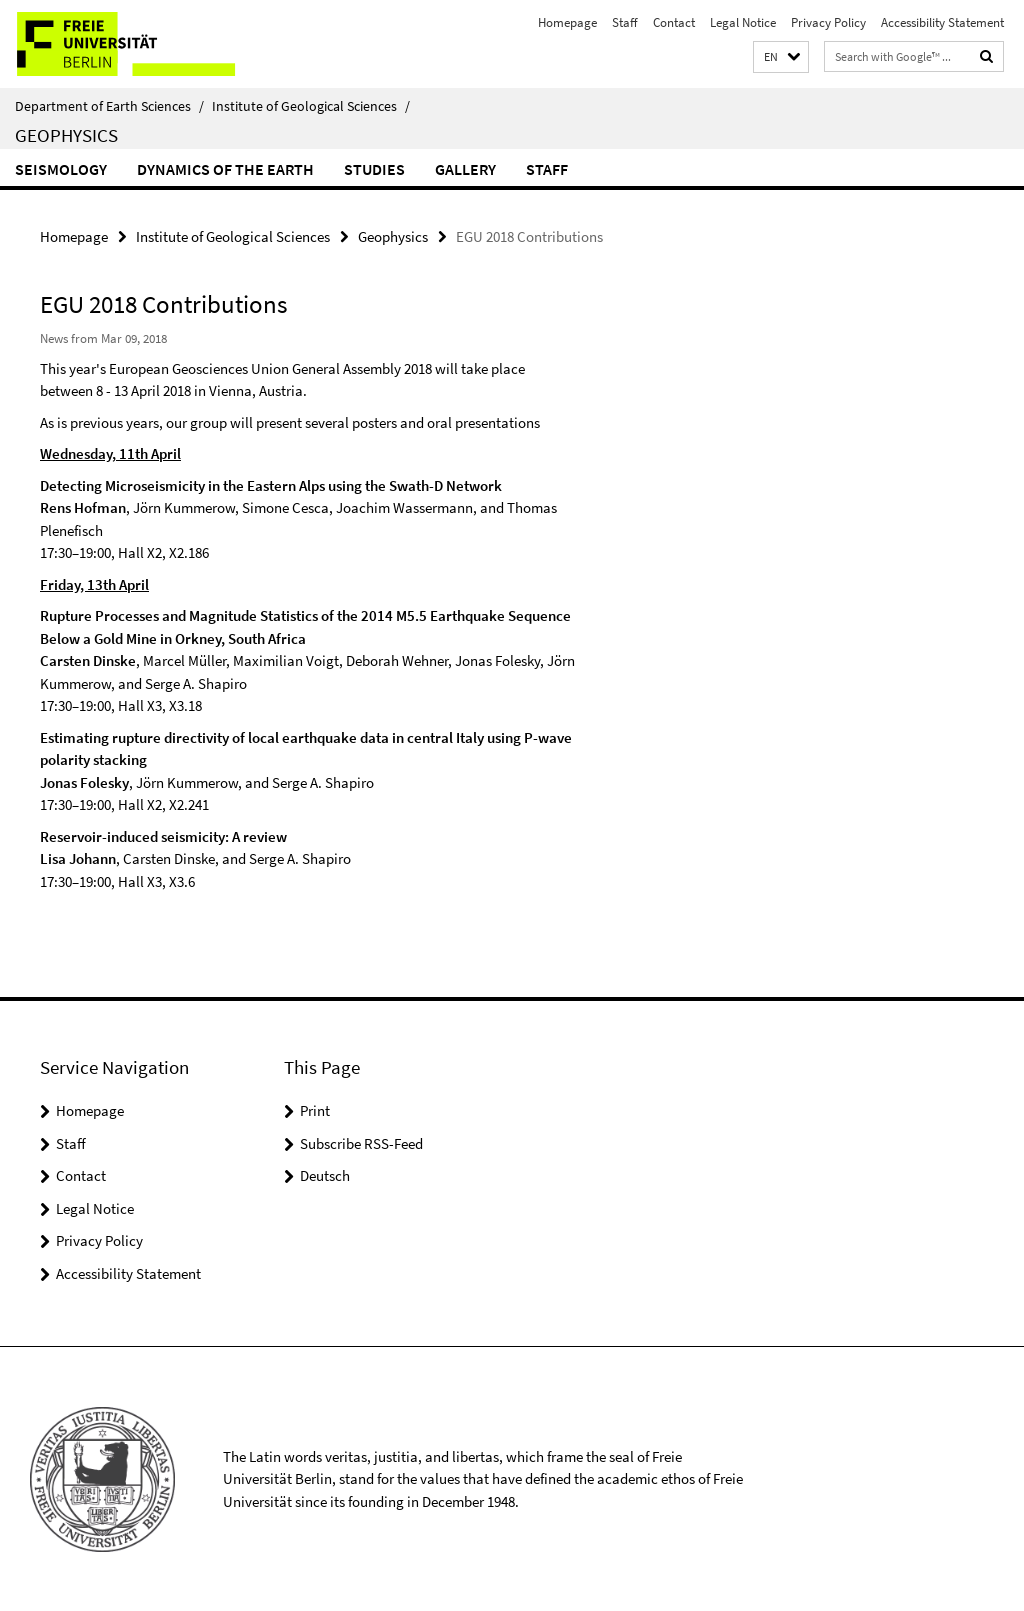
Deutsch (325, 1174)
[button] (781, 57)
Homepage (567, 22)
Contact (674, 22)
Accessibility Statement (942, 22)
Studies (374, 169)
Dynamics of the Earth (225, 169)
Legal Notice (743, 22)
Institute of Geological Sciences (311, 106)
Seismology (61, 169)
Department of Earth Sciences (109, 106)
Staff (625, 22)
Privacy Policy (828, 22)
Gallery (465, 169)
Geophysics (66, 135)
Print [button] (315, 1109)
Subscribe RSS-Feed (361, 1142)
